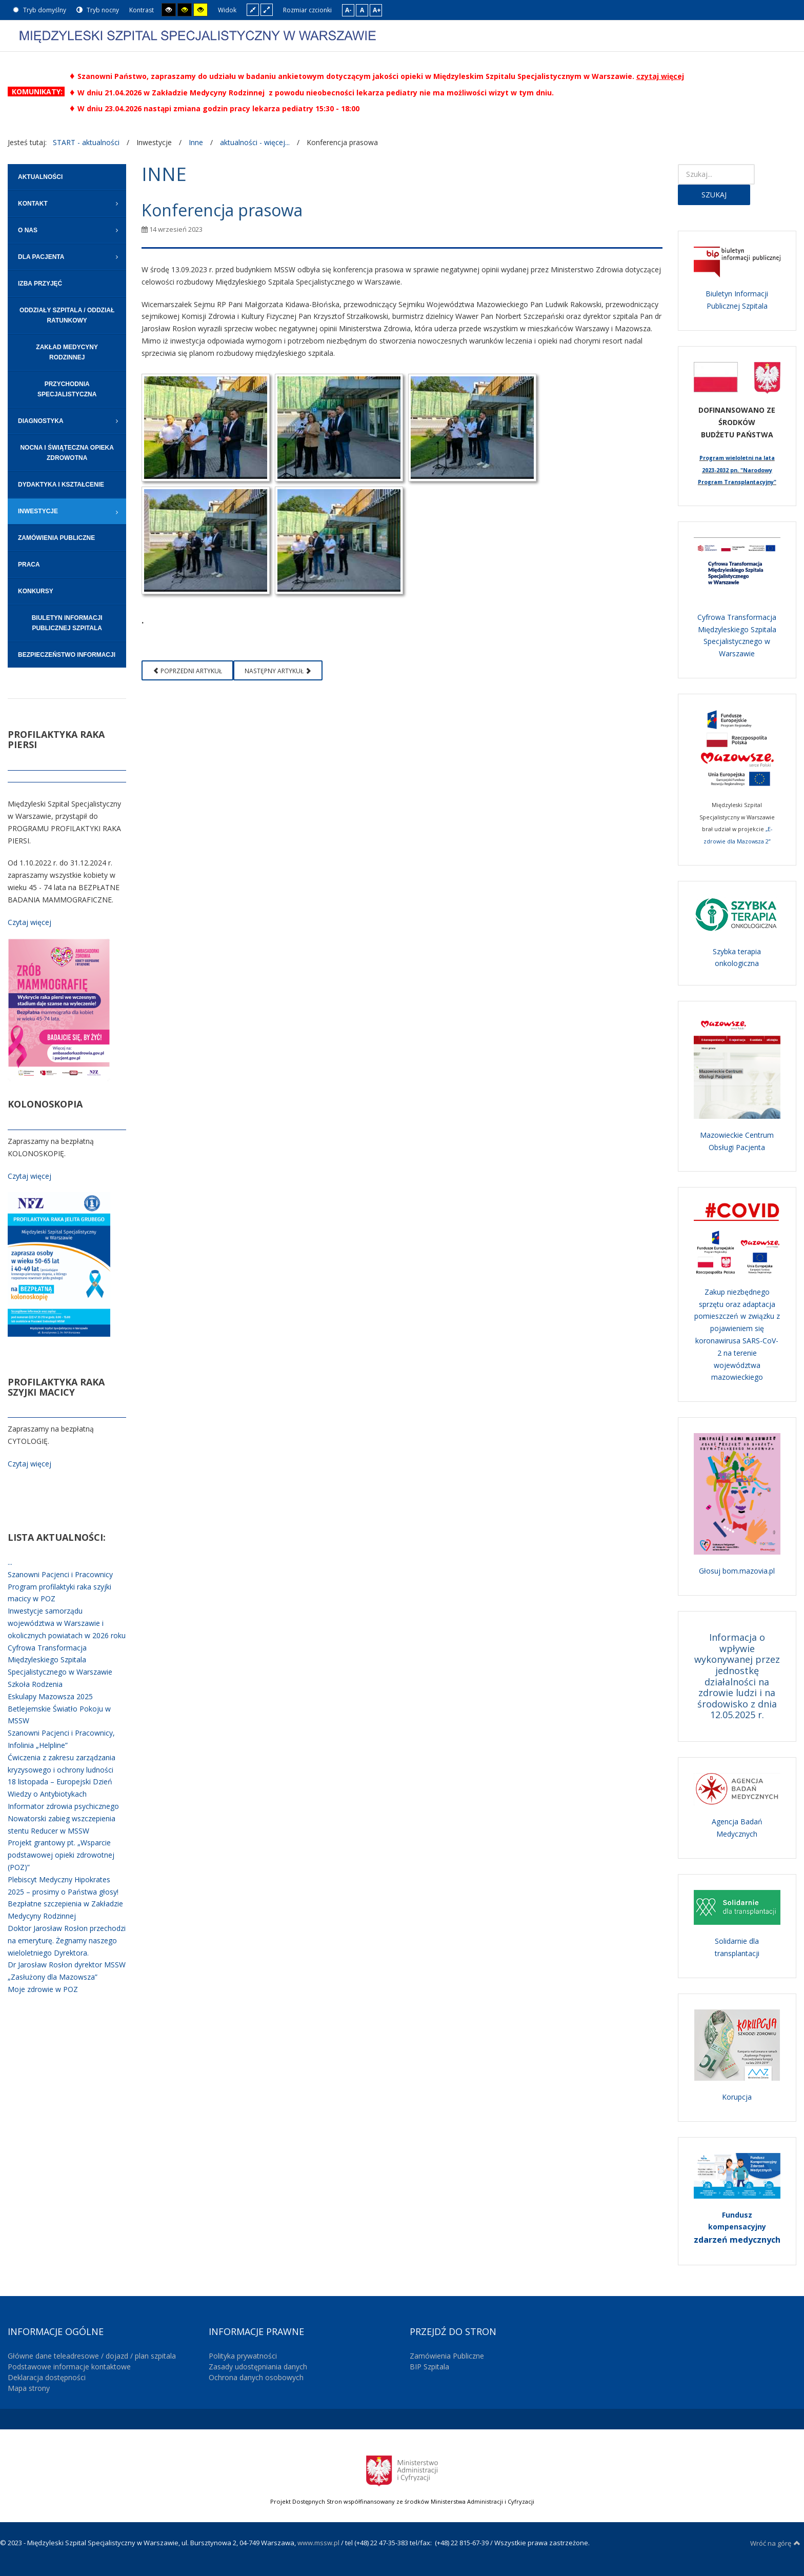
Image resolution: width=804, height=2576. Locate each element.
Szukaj (714, 194)
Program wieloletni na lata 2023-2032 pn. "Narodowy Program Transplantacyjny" (737, 470)
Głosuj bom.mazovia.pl (737, 1571)
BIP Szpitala (429, 2366)
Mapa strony (29, 2388)
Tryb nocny (97, 10)
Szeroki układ (266, 9)
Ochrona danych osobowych (256, 2377)
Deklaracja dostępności (47, 2377)
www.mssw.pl (318, 2542)
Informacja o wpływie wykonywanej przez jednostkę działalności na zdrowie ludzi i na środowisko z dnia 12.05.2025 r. (737, 1676)
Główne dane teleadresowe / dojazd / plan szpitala (92, 2356)
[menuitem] (67, 177)
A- (348, 10)
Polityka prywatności (243, 2356)
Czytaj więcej (29, 922)
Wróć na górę (775, 2543)
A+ (377, 10)
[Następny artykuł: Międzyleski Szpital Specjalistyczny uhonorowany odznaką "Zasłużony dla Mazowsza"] (278, 670)
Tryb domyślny (39, 10)
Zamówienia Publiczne (447, 2356)
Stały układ (253, 9)
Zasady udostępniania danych (258, 2366)
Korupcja (737, 2097)
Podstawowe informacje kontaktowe (69, 2366)
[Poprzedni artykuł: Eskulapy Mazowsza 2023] (187, 670)
